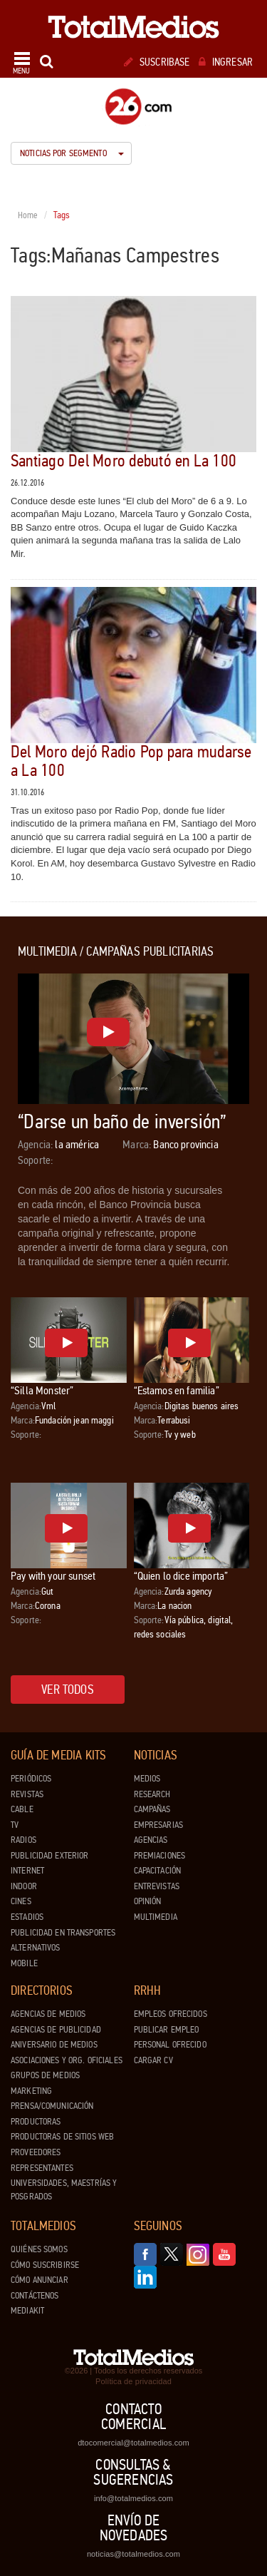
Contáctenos (34, 2295)
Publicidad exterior (49, 1855)
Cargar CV (153, 2060)
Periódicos (31, 1778)
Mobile (24, 1963)
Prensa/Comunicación (52, 2106)
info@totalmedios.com (133, 2498)
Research (152, 1794)
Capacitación (158, 1870)
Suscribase (157, 62)
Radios (23, 1840)
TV (15, 1825)
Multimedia (155, 1917)
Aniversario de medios (54, 2044)
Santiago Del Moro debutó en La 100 (123, 461)
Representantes (42, 2168)
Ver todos (67, 1689)
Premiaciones (160, 1855)
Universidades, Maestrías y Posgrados (64, 2189)
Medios (147, 1778)
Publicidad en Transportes (63, 1932)
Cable (22, 1809)
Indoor (24, 1886)
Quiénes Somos (39, 2249)
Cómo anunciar (39, 2280)
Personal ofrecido (170, 2044)
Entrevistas (156, 1886)
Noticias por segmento (72, 153)
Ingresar (226, 62)
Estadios (27, 1917)
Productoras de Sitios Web (62, 2136)
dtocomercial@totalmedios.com (133, 2442)
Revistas (27, 1794)
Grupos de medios (45, 2075)
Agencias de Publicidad (56, 2029)
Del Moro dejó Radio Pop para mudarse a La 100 (131, 761)
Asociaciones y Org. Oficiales (66, 2060)
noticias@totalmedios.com (133, 2554)
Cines (21, 1901)
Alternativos (36, 1947)
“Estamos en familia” (176, 1390)
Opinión (148, 1901)
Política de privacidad (133, 2381)
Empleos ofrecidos (170, 2014)
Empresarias (158, 1825)
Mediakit (27, 2310)
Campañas (152, 1809)
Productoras (36, 2121)
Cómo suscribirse (45, 2265)
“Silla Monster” (42, 1390)
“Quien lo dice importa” (181, 1576)
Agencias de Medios (48, 2014)
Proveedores (36, 2152)
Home (28, 215)
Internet (27, 1870)
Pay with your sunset (53, 1576)
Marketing (31, 2091)
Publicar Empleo (166, 2029)
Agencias (151, 1840)
